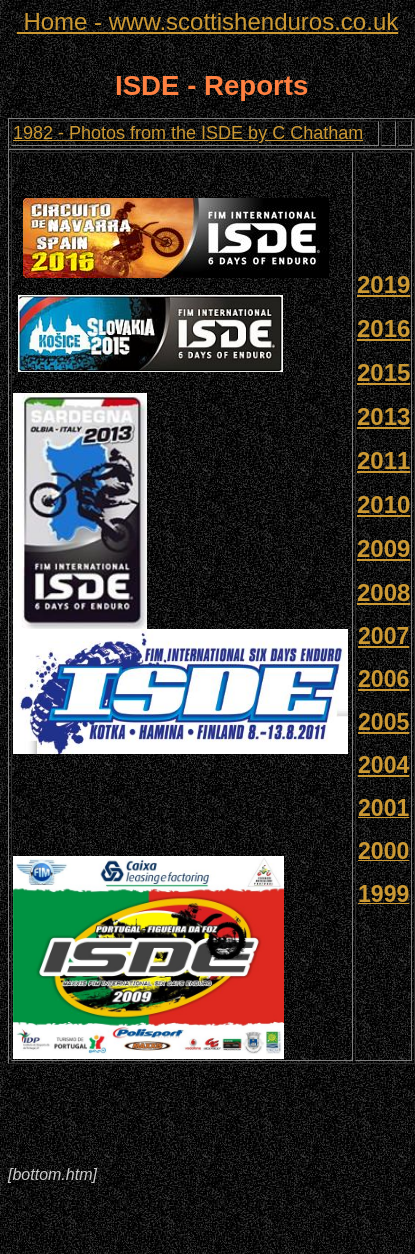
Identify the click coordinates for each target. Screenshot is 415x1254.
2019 (383, 284)
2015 (383, 372)
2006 (383, 679)
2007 (383, 636)
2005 (383, 722)
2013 (383, 416)
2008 (383, 592)
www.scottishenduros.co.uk (207, 21)
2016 (383, 328)
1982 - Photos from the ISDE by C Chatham (188, 133)
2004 (383, 765)
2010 (383, 504)
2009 (383, 548)
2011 (383, 460)
